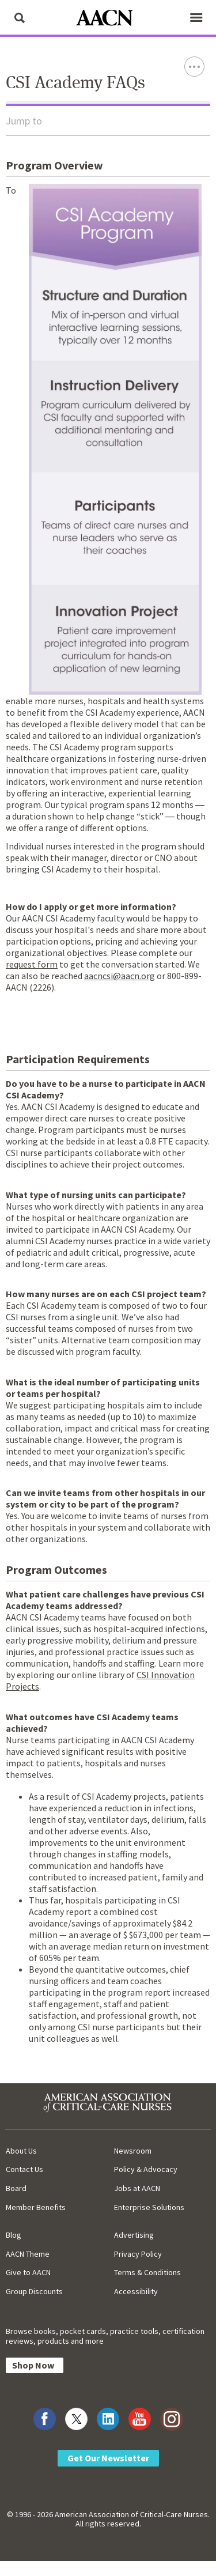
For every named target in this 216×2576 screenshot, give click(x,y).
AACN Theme (28, 2254)
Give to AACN (28, 2272)
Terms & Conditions (147, 2272)
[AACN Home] (108, 18)
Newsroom (132, 2151)
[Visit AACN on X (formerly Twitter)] (76, 2419)
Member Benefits (36, 2207)
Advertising (134, 2235)
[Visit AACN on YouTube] (139, 2419)
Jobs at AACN (137, 2188)
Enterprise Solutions (149, 2207)
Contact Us (24, 2169)
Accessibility (136, 2291)
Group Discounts (34, 2291)
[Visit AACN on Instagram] (171, 2419)
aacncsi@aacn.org (119, 975)
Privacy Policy (138, 2254)
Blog (13, 2235)
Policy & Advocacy (145, 2169)
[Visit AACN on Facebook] (44, 2419)
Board (16, 2188)
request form (32, 964)
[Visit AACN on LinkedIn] (108, 2419)
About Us (21, 2151)
